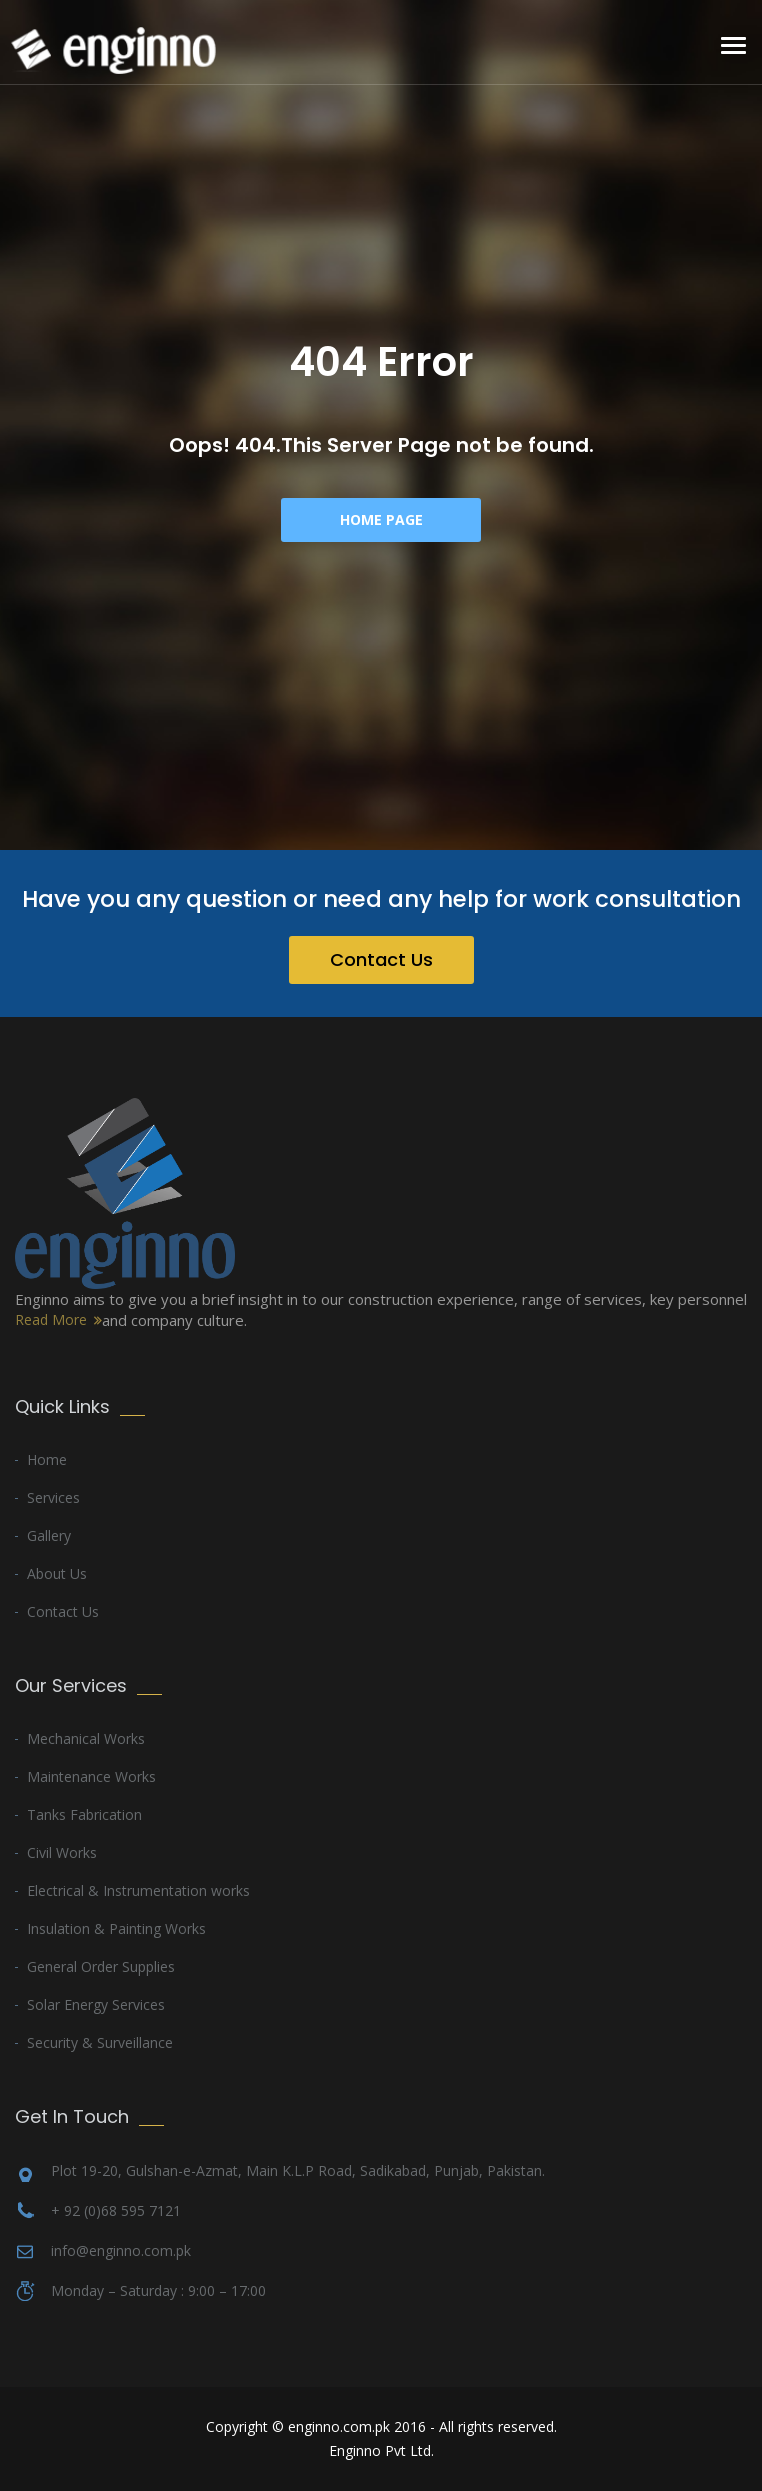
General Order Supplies (101, 1966)
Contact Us (381, 959)
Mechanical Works (86, 1738)
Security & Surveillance (100, 2042)
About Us (57, 1573)
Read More (51, 1319)
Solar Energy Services (96, 2004)
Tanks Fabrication (84, 1814)
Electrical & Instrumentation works (138, 1890)
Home (47, 1459)
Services (53, 1497)
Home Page (381, 519)
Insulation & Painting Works (116, 1928)
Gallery (49, 1535)
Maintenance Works (91, 1776)
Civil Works (62, 1852)
